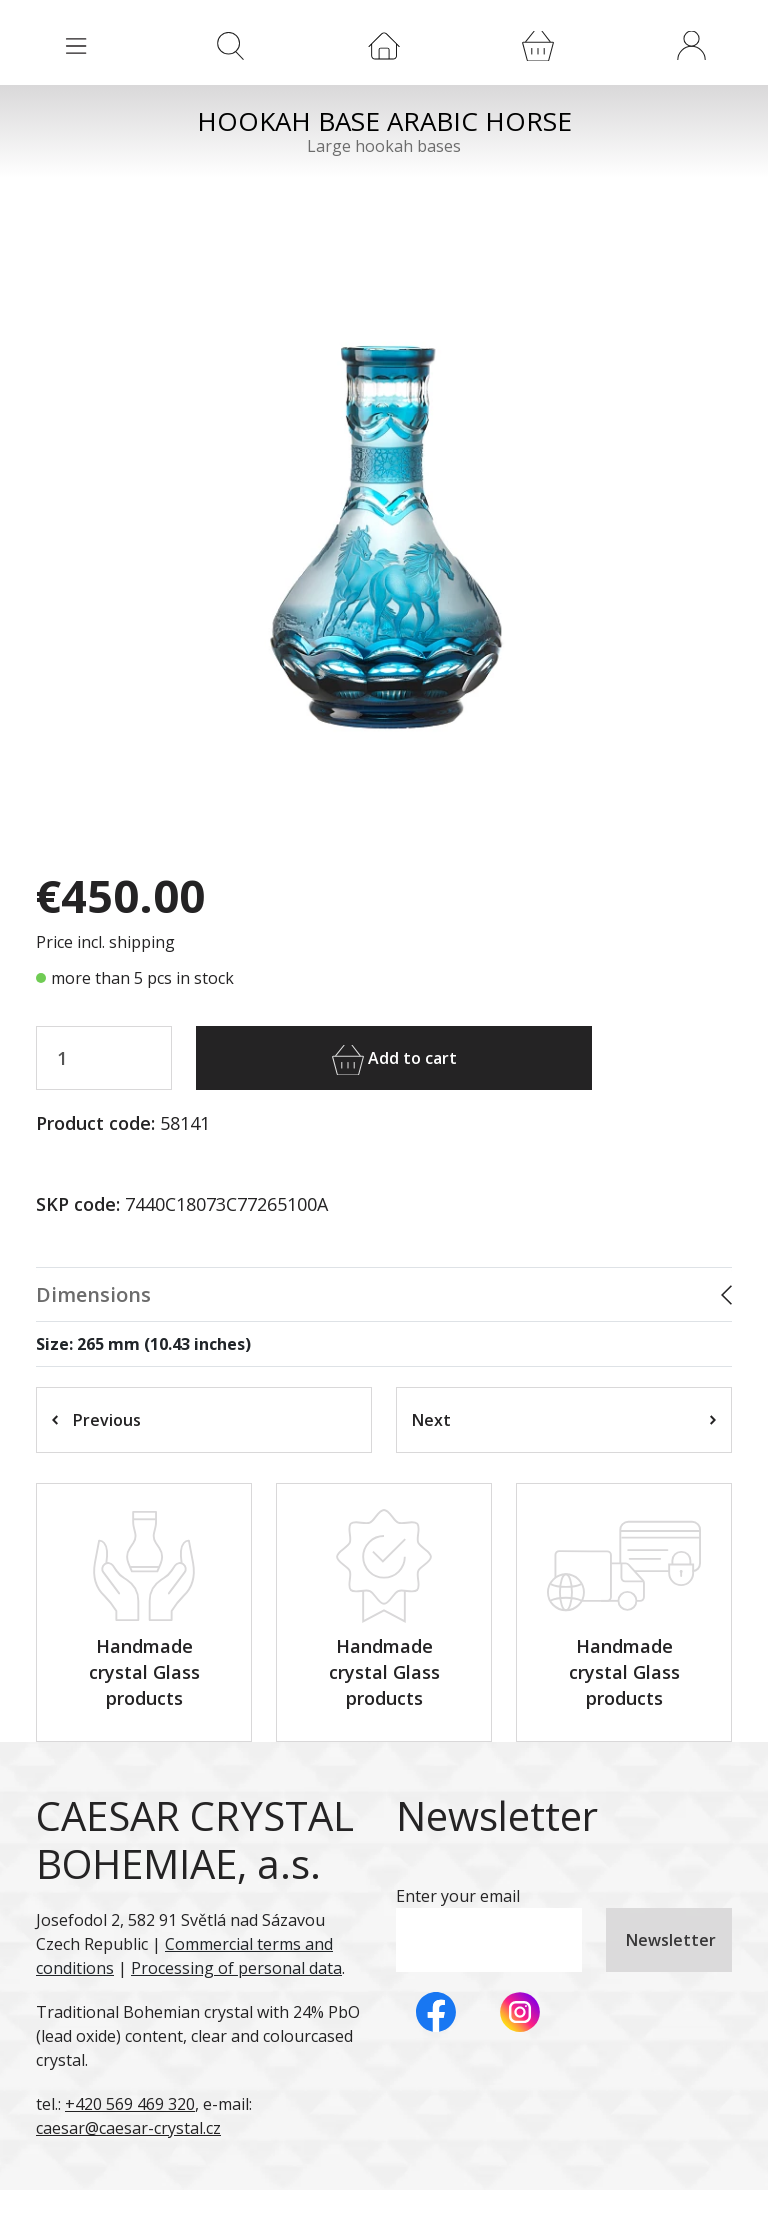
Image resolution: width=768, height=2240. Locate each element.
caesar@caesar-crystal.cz (128, 2128)
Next (564, 1420)
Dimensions (93, 1294)
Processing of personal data (236, 1968)
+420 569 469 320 (130, 2104)
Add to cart (394, 1060)
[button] (691, 45)
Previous (96, 1420)
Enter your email (458, 1896)
